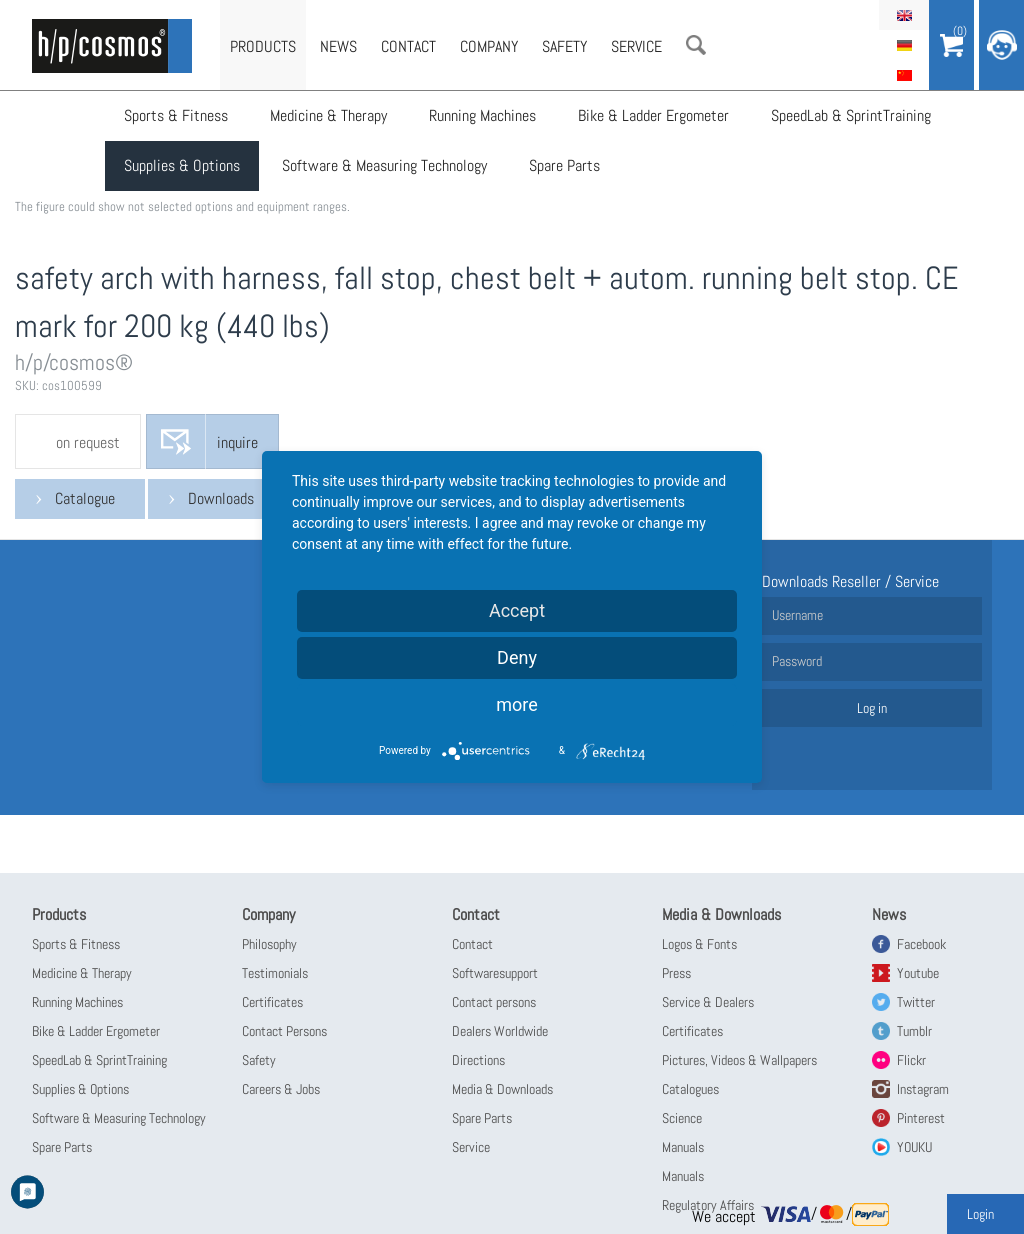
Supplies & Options (182, 165)
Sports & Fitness (176, 115)
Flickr (911, 1060)
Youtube (918, 973)
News (338, 46)
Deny (517, 657)
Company (489, 46)
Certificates (272, 1002)
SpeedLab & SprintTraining (851, 115)
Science (682, 1118)
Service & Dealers (708, 1002)
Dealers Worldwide (500, 1031)
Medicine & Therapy (328, 115)
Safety (564, 46)
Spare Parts (564, 165)
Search (696, 45)
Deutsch (904, 45)
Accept (517, 610)
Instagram (923, 1089)
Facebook (921, 944)
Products (263, 46)
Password (797, 661)
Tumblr (914, 1031)
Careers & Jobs (281, 1089)
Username (797, 615)
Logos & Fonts (699, 944)
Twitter (916, 1002)
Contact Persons (284, 1031)
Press (676, 973)
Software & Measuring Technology (384, 165)
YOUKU (914, 1147)
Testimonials (275, 973)
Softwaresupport (495, 973)
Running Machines (482, 115)
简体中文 (904, 75)
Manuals (683, 1147)
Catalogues (690, 1089)
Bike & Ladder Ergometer (653, 115)
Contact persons (494, 1002)
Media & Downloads (502, 1089)
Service (636, 46)
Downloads (221, 498)
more (517, 704)
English (904, 15)
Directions (478, 1060)
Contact (408, 46)
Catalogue (85, 498)
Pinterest (921, 1118)
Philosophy (269, 944)
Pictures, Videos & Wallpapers (739, 1060)
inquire (237, 442)
